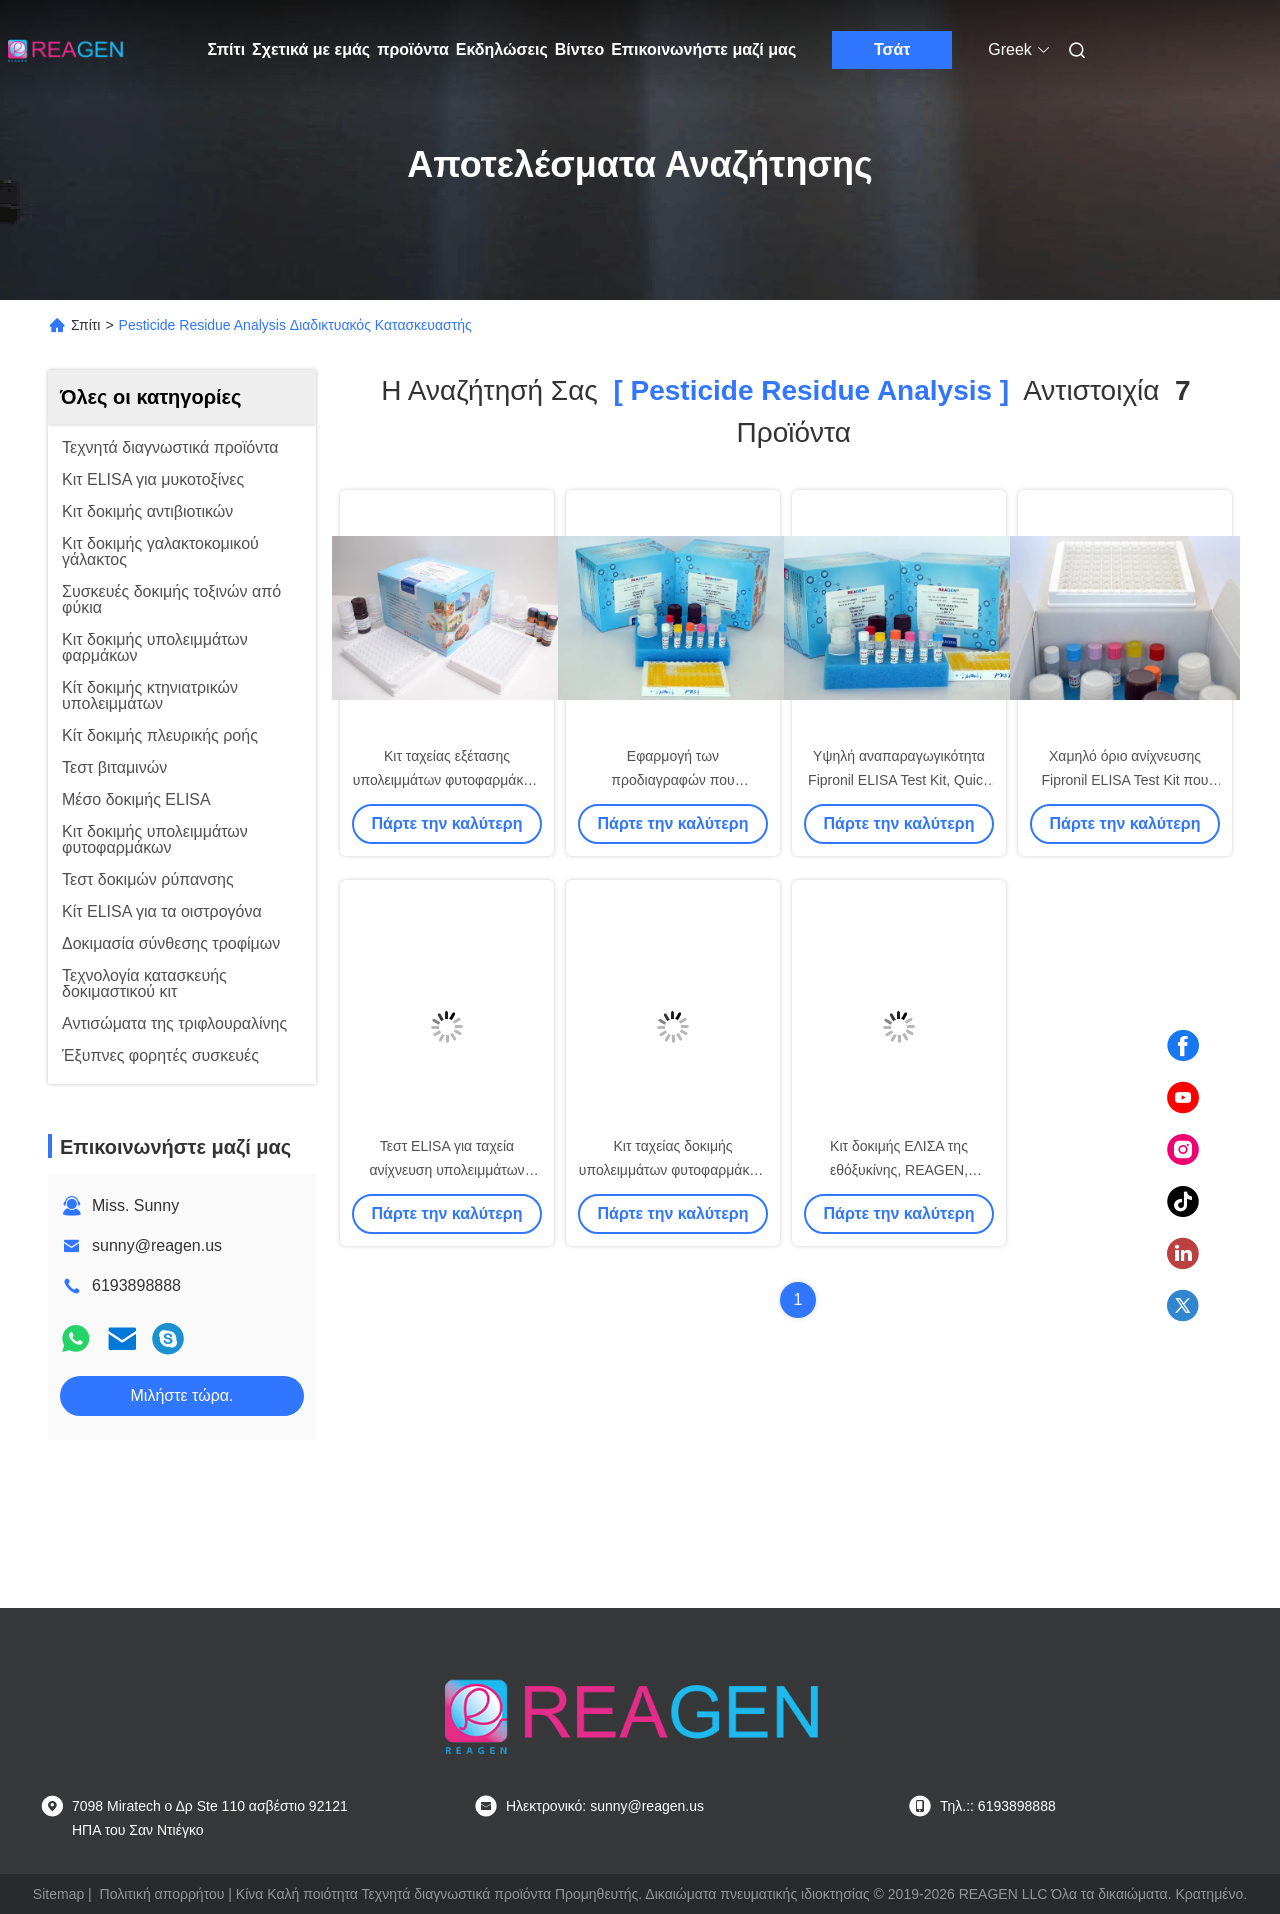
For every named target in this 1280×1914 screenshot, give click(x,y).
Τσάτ (892, 49)
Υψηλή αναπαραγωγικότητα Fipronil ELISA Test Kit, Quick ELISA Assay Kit (899, 780)
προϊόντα (413, 49)
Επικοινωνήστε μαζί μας (703, 49)
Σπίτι (227, 49)
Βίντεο (579, 49)
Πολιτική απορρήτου (162, 1894)
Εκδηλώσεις (502, 49)
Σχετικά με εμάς (311, 49)
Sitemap (58, 1894)
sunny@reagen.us (157, 1245)
